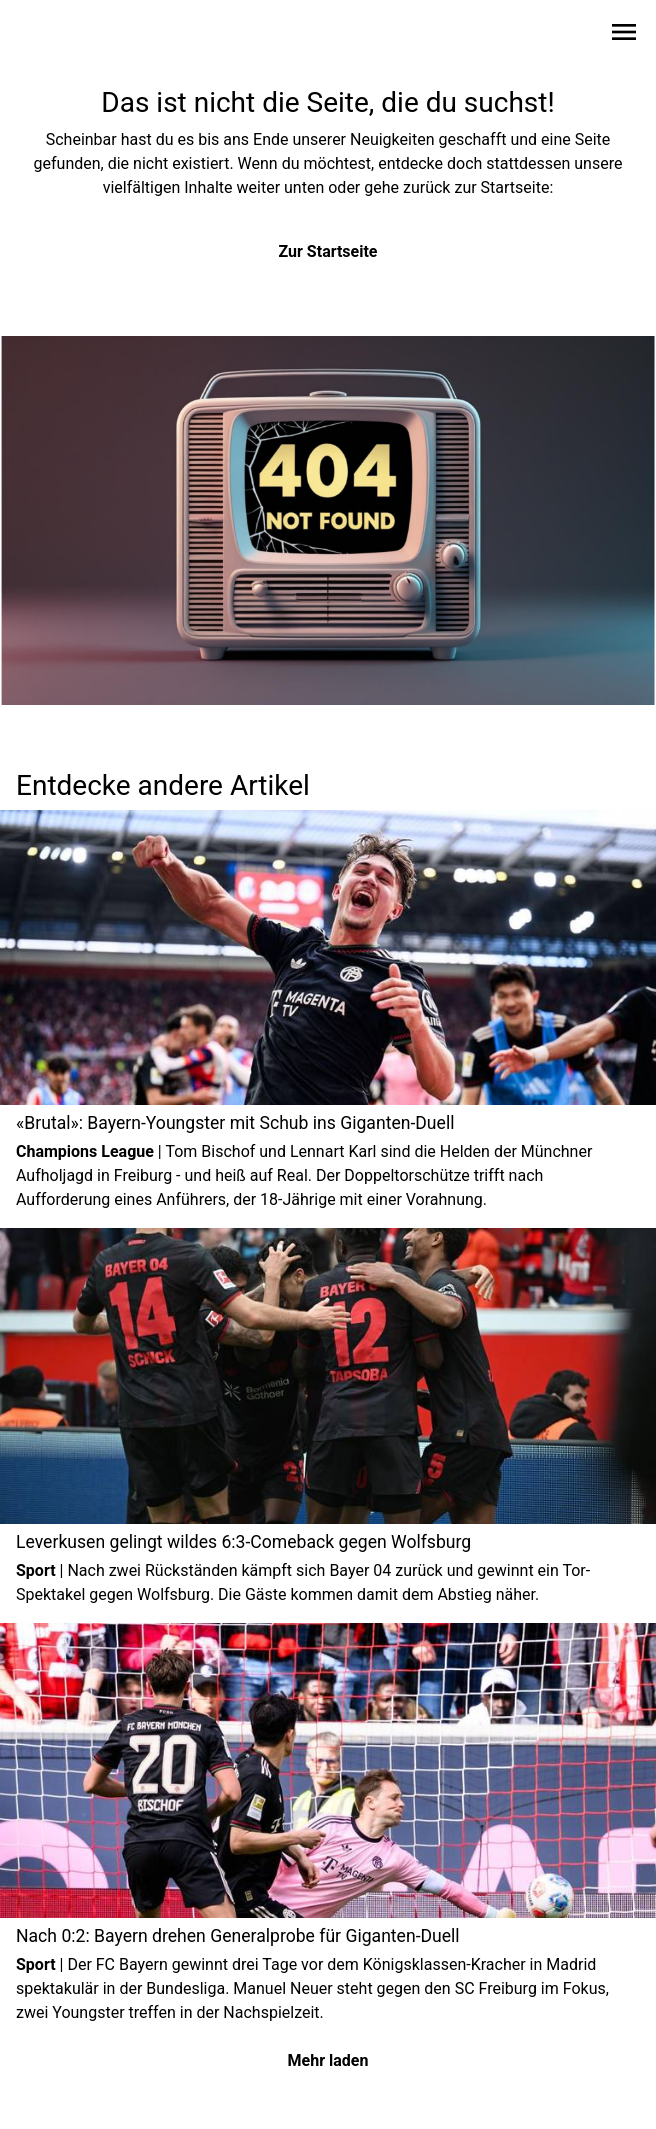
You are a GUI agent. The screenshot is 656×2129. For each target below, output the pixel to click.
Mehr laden (328, 2060)
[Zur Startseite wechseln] (64, 36)
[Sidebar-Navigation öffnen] (624, 35)
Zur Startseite (328, 251)
